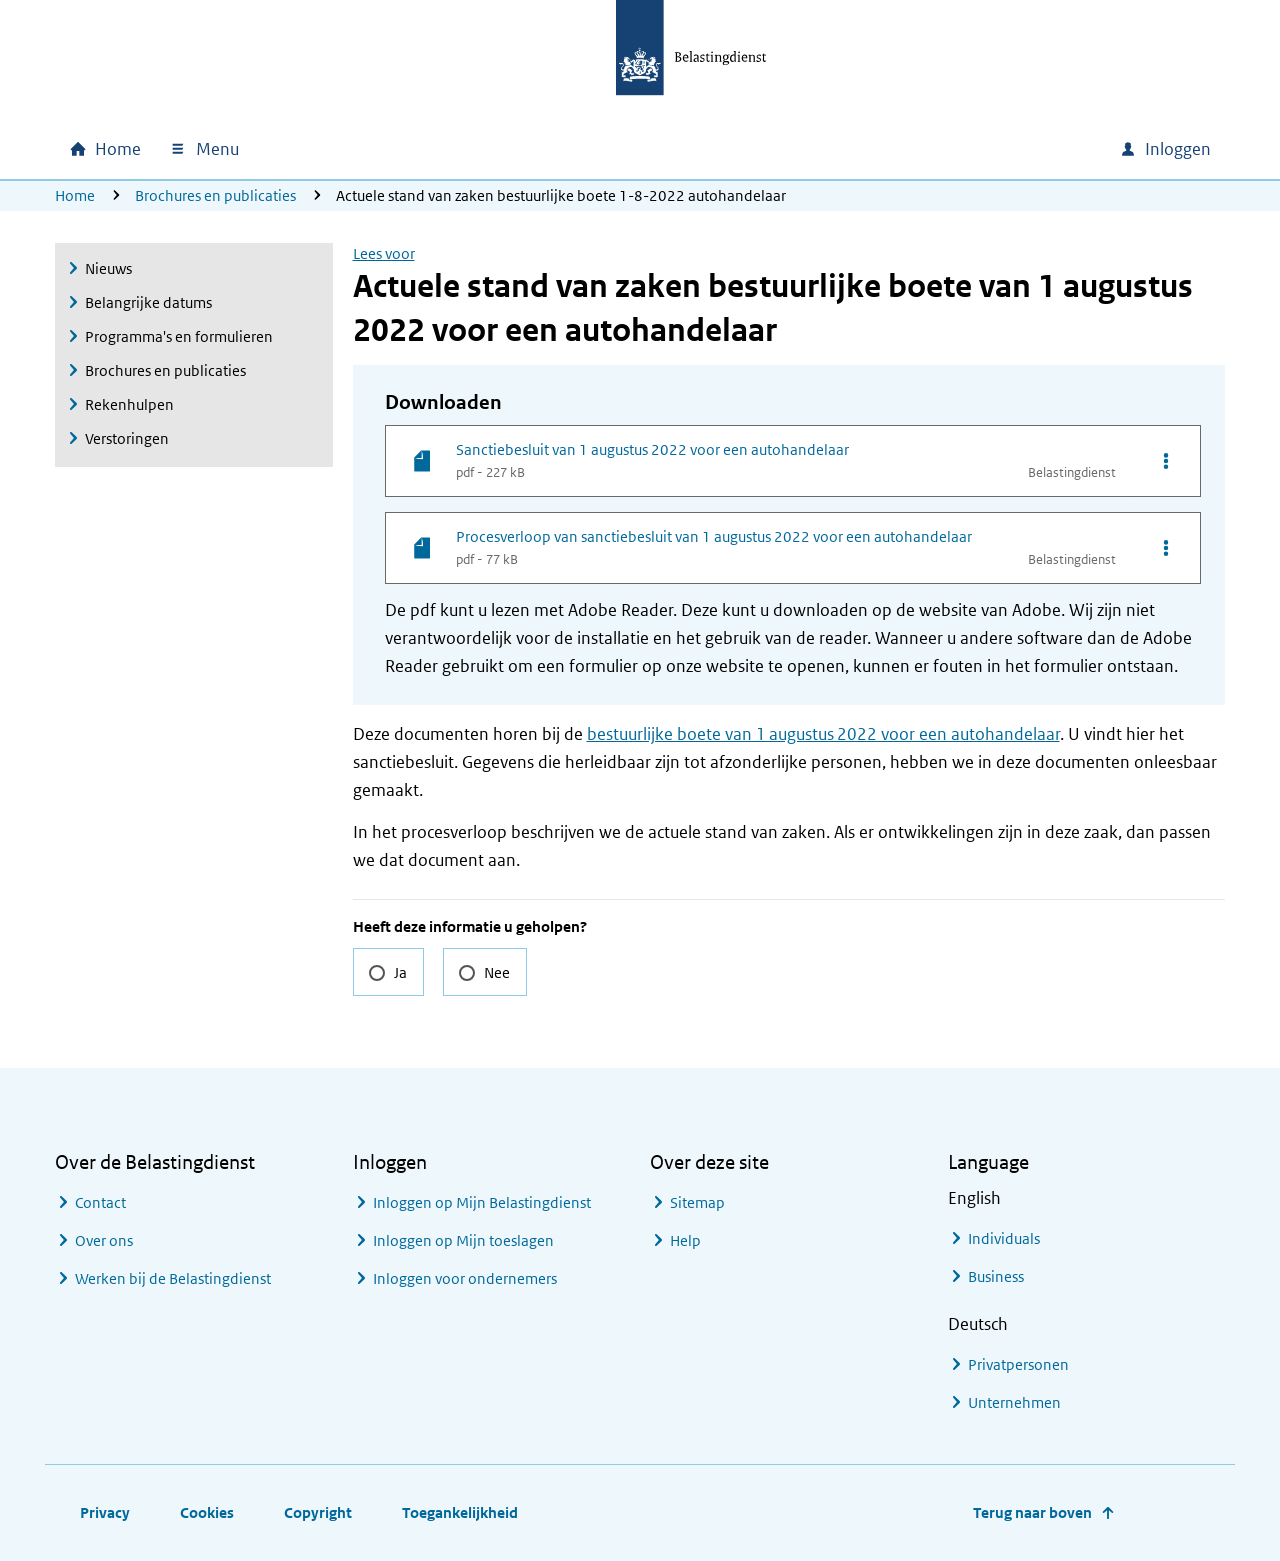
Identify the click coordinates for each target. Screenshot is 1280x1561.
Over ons (104, 1240)
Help (685, 1240)
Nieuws (108, 268)
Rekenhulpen (129, 404)
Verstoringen (127, 438)
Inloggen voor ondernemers (465, 1278)
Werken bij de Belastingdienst (173, 1278)
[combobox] (933, 149)
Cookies (207, 1512)
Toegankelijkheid (460, 1512)
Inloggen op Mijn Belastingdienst (482, 1202)
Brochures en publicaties (215, 195)
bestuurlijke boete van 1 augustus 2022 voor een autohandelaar (823, 734)
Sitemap (697, 1202)
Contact (100, 1202)
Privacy (105, 1512)
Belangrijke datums (148, 302)
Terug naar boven (1032, 1512)
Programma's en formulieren (179, 336)
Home (75, 195)
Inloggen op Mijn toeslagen (463, 1240)
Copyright (318, 1512)
